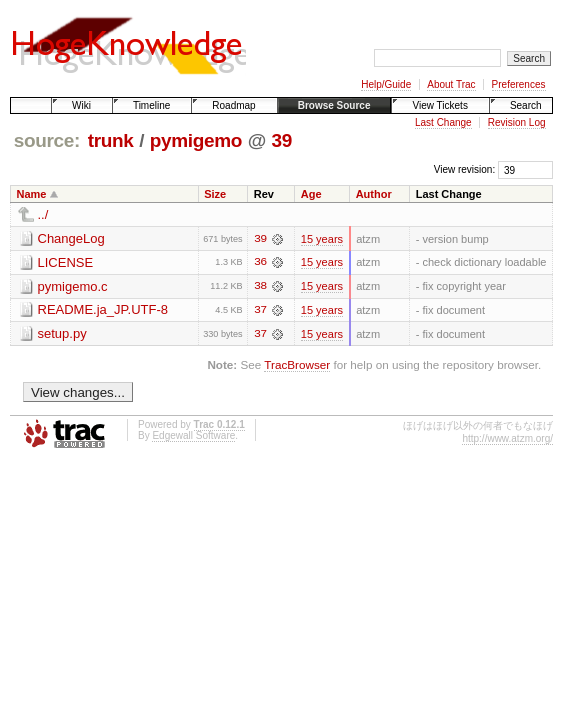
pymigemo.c (73, 286)
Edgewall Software (193, 436)
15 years (322, 239)
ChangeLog (71, 238)
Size (215, 194)
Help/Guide (386, 84)
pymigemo (196, 140)
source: (47, 140)
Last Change (443, 122)
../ (43, 214)
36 (260, 263)
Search (526, 105)
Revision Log (517, 122)
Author (374, 194)
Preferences (519, 84)
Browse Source (334, 105)
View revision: (465, 169)
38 (260, 287)
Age (311, 194)
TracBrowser (297, 365)
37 (260, 311)
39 (282, 140)
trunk (111, 140)
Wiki (81, 105)
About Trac (451, 84)
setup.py (62, 334)
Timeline (151, 105)
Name (32, 194)
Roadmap (233, 105)
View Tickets (439, 105)
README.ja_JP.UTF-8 (103, 310)
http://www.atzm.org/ (507, 439)
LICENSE (66, 262)
